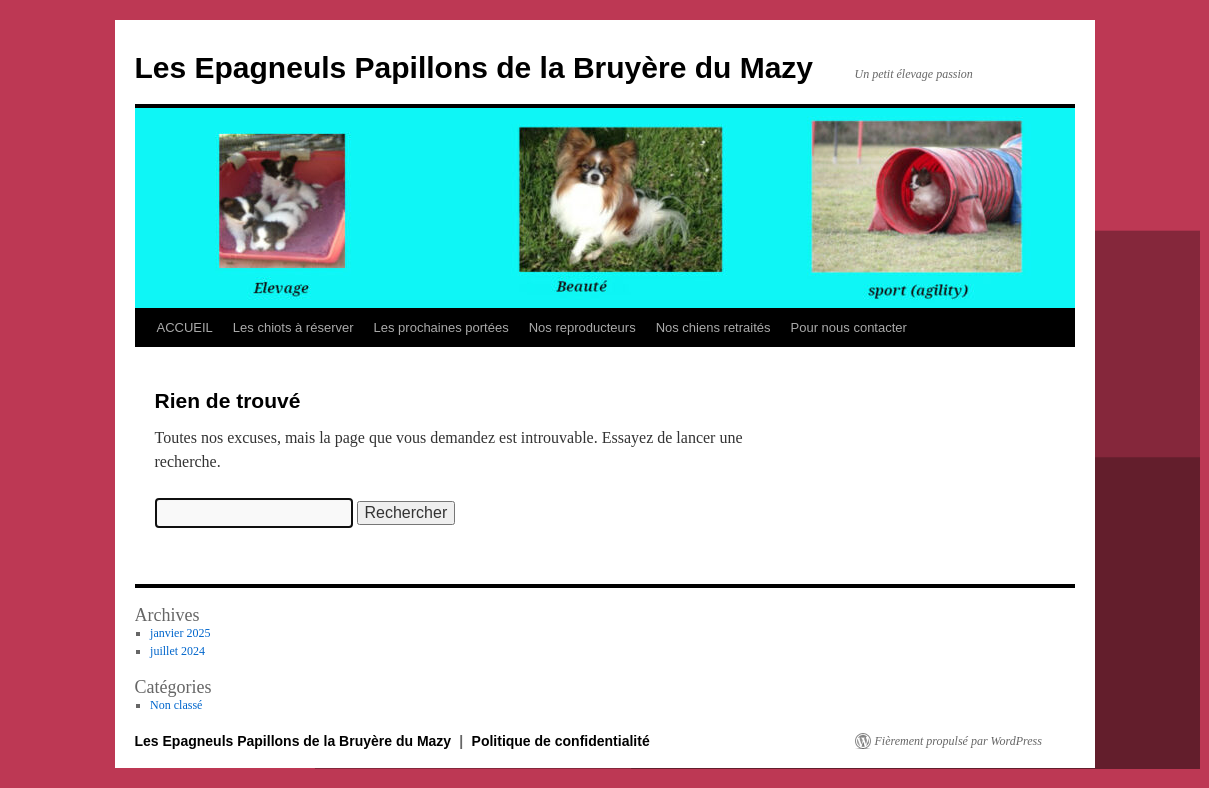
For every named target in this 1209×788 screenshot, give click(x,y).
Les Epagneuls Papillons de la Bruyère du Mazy (474, 67)
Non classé (176, 705)
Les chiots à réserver (293, 327)
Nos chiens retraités (713, 327)
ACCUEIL (185, 327)
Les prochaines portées (441, 327)
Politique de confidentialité (561, 741)
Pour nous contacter (849, 327)
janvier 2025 (180, 633)
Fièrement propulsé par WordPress (958, 741)
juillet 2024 (177, 651)
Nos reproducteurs (582, 327)
